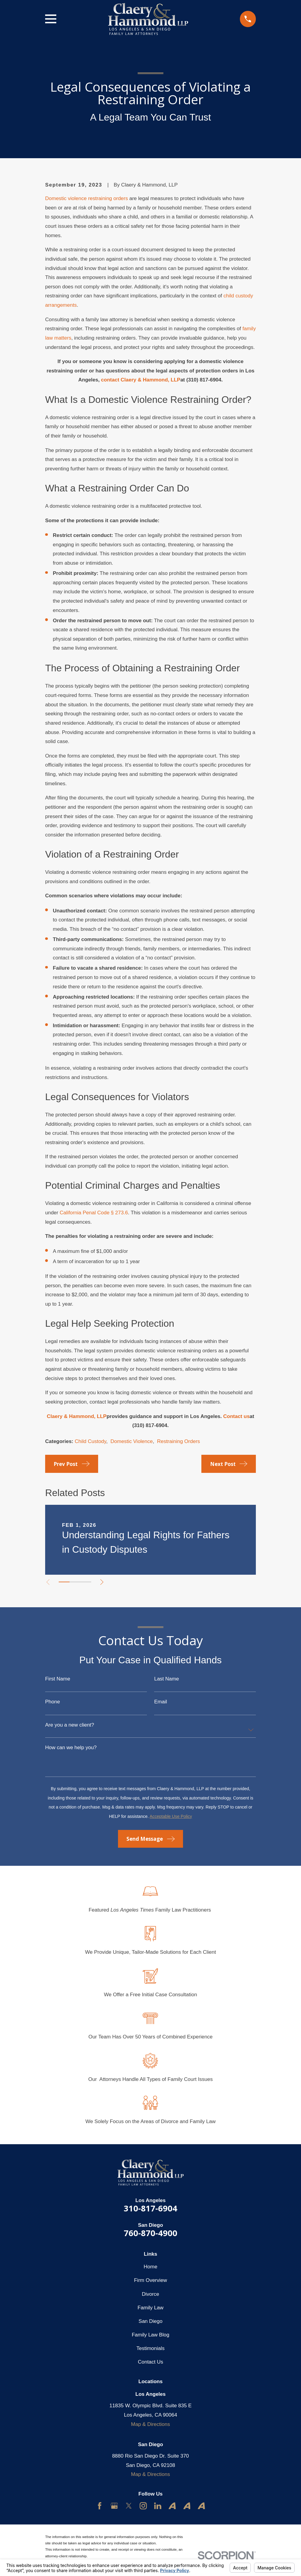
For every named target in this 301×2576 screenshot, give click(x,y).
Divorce (150, 2294)
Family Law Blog (150, 2335)
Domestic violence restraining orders (86, 198)
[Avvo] (172, 2505)
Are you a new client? (69, 1724)
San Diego (150, 2321)
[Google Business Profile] (114, 2505)
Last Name (166, 1678)
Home (150, 2267)
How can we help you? (71, 1747)
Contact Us (150, 2362)
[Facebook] (99, 2505)
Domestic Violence (131, 1441)
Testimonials (150, 2348)
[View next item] (104, 1582)
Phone (52, 1701)
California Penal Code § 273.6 (94, 1213)
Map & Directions (150, 2424)
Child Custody (90, 1441)
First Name (57, 1678)
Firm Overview (150, 2280)
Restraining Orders (178, 1441)
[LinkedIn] (157, 2505)
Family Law (150, 2308)
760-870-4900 (150, 2233)
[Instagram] (143, 2505)
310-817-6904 (150, 2208)
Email (160, 1701)
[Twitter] (128, 2505)
